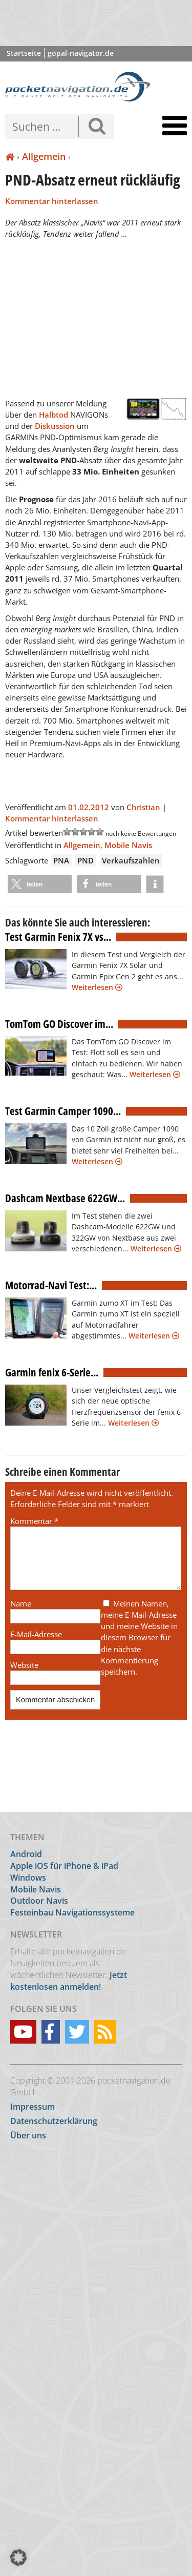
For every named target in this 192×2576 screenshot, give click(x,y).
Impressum (32, 2106)
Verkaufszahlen (131, 860)
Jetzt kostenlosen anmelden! (68, 1980)
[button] (40, 884)
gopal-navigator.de (81, 53)
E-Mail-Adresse (36, 1646)
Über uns (28, 2135)
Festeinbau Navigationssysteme (72, 1912)
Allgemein (44, 156)
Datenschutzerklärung (53, 2121)
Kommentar (34, 1521)
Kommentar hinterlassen (51, 201)
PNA (61, 860)
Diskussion (56, 426)
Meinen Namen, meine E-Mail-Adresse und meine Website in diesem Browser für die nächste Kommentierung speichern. (139, 1650)
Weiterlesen (97, 987)
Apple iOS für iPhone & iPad (64, 1865)
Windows (28, 1877)
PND (85, 860)
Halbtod (54, 414)
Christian (143, 807)
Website (24, 1677)
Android (26, 1854)
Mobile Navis (128, 845)
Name (20, 1616)
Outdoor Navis (39, 1900)
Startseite (24, 53)
